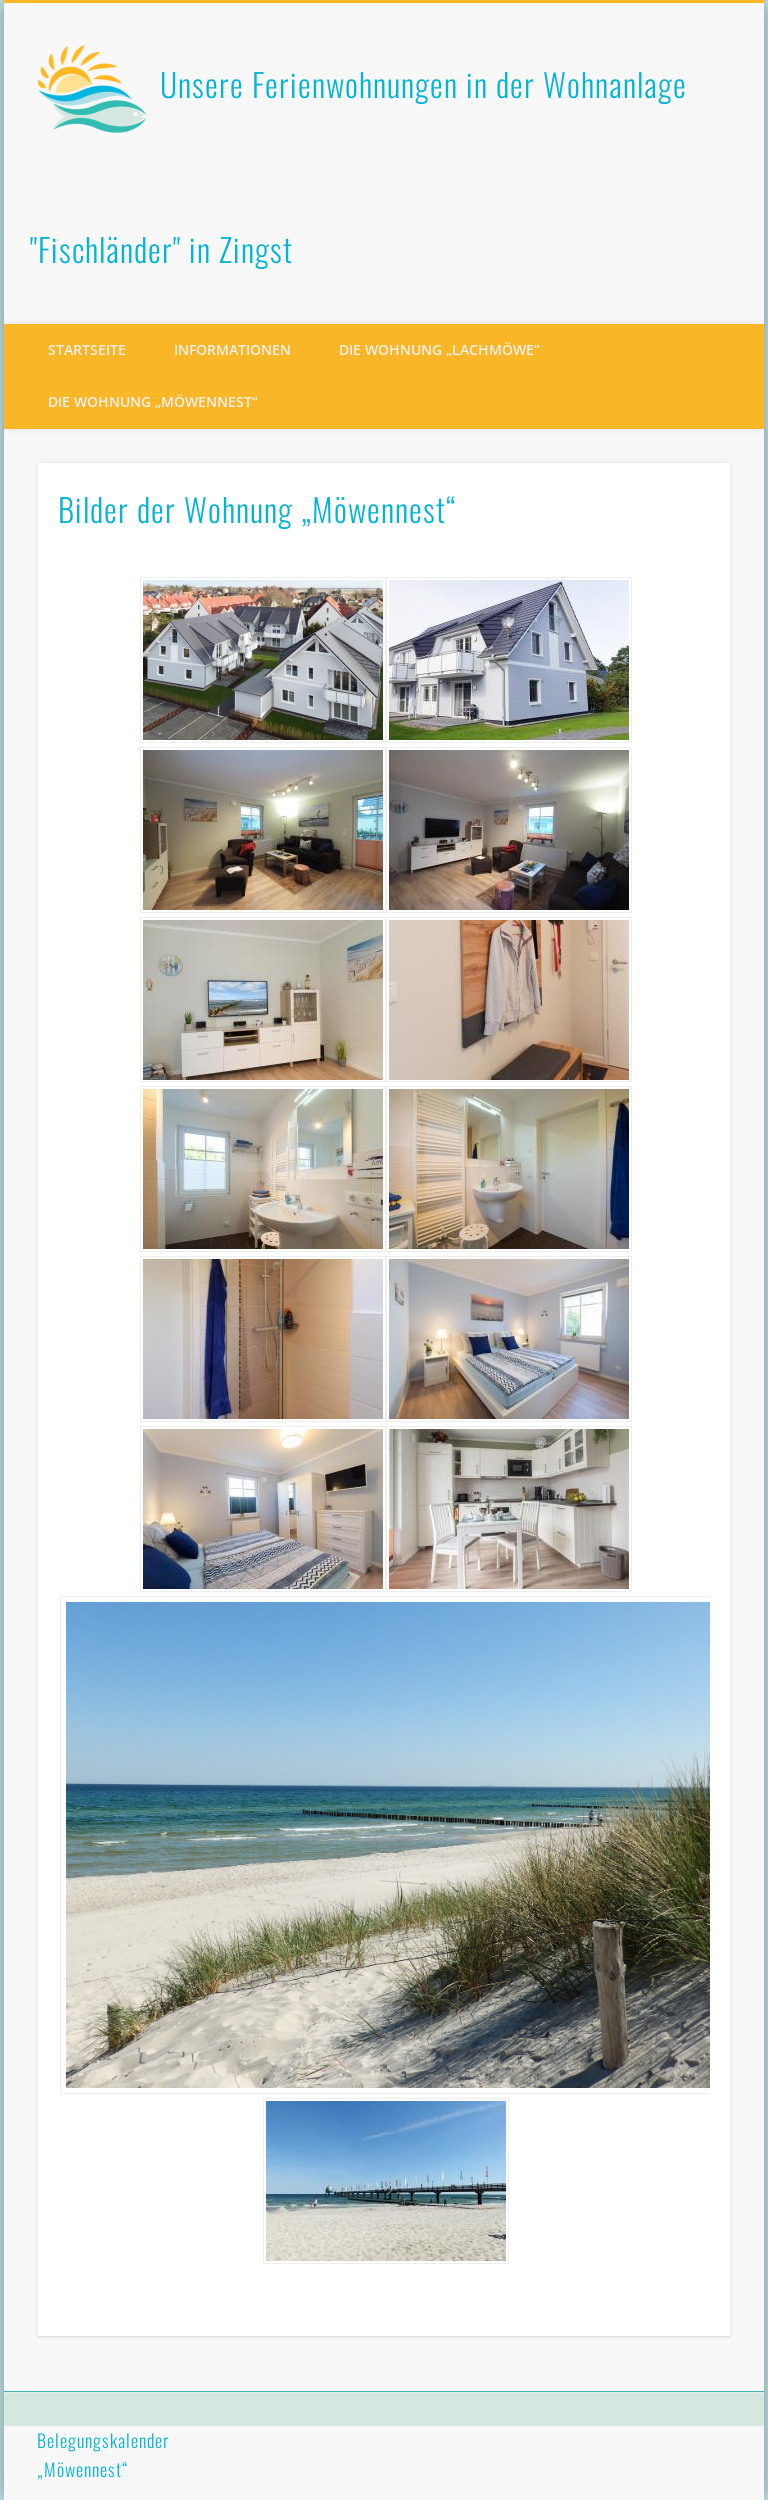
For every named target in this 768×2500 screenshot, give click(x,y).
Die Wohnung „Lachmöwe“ (439, 349)
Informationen (232, 349)
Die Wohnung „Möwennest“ (153, 401)
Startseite (87, 349)
